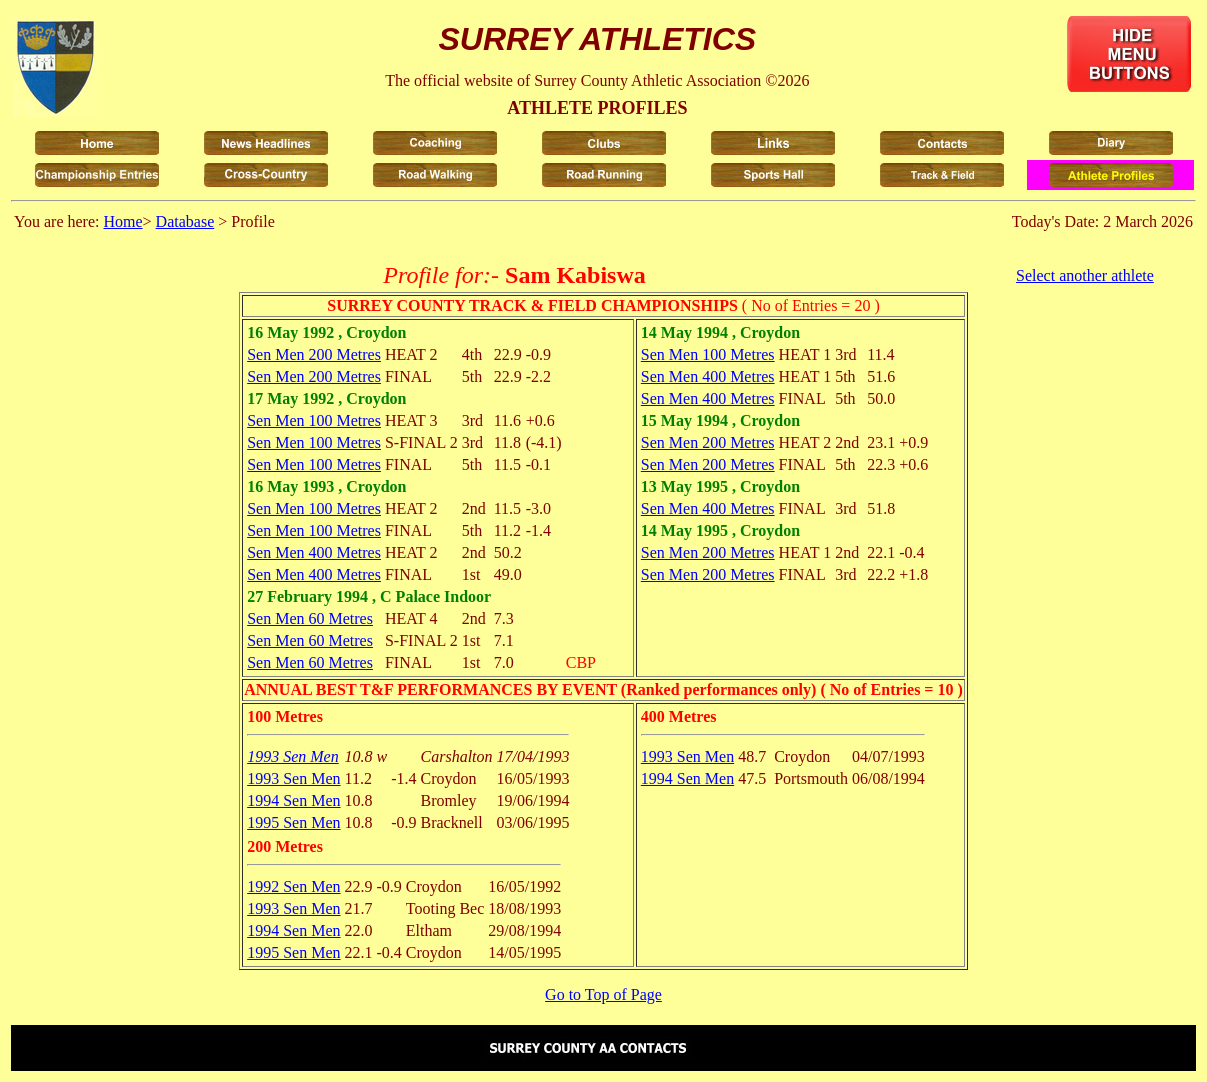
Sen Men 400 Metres (314, 552)
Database (185, 221)
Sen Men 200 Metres (314, 354)
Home (122, 221)
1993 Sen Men (293, 756)
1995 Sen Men (293, 822)
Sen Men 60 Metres (310, 618)
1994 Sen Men (293, 800)
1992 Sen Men (293, 886)
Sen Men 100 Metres (314, 420)
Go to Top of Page (603, 994)
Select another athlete (1085, 275)
